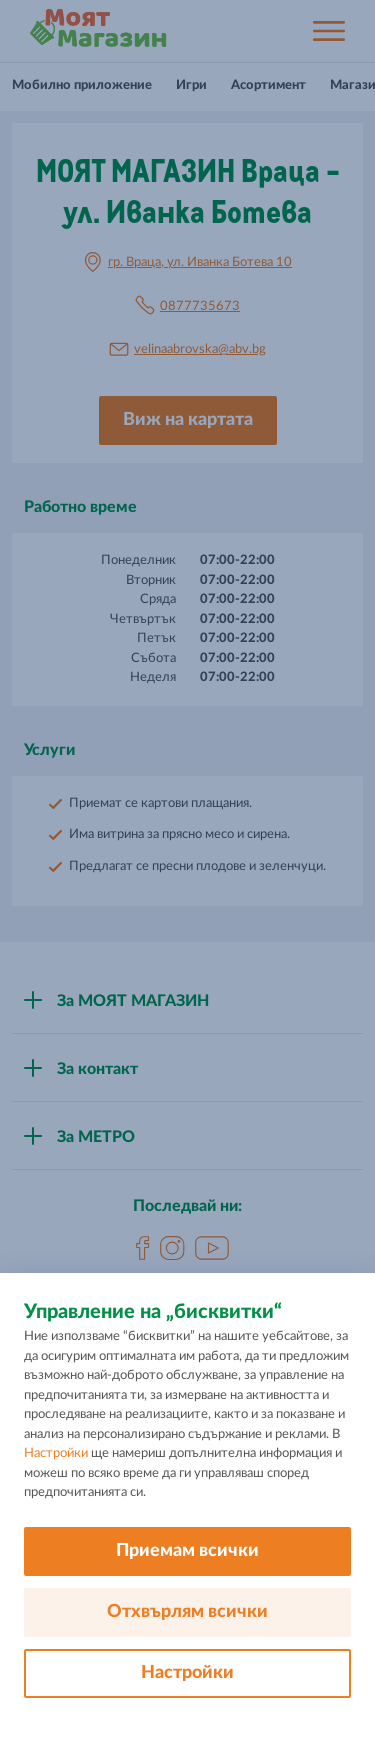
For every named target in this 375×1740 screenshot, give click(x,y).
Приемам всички (187, 1551)
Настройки (56, 1453)
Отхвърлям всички (187, 1612)
